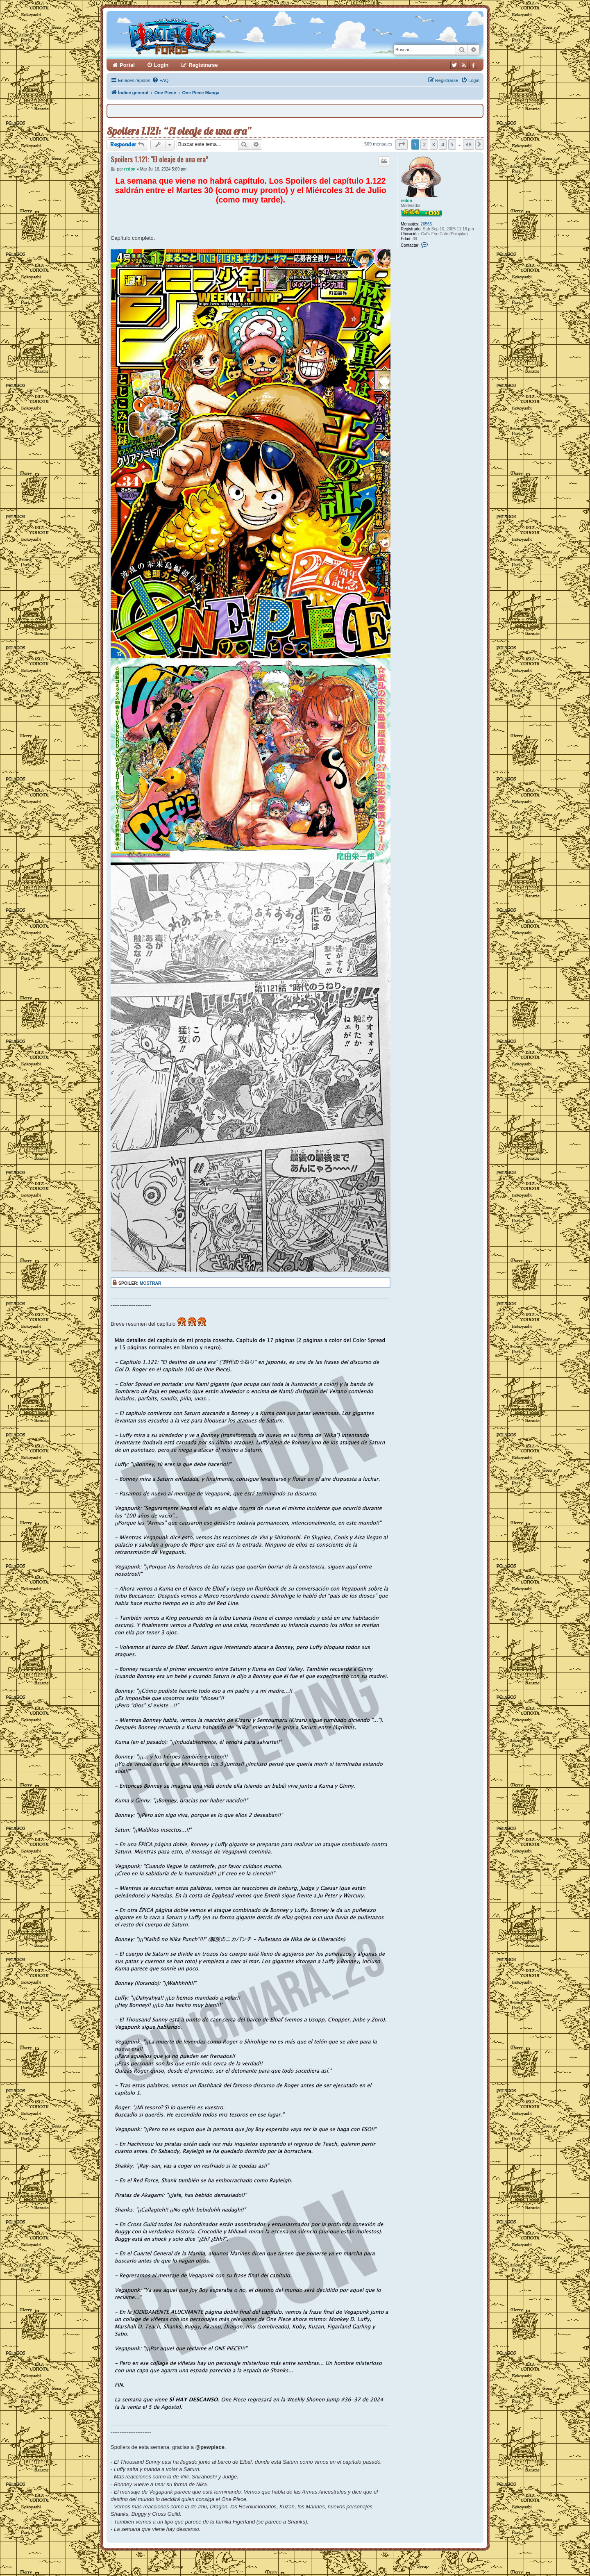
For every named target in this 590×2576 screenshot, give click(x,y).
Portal (127, 65)
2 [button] (424, 144)
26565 (426, 224)
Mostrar (150, 1283)
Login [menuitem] (161, 65)
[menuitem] (160, 80)
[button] (401, 144)
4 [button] (442, 144)
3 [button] (433, 144)
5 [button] (452, 144)
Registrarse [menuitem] (203, 65)
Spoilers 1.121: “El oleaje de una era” (179, 131)
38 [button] (468, 144)
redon (406, 200)
